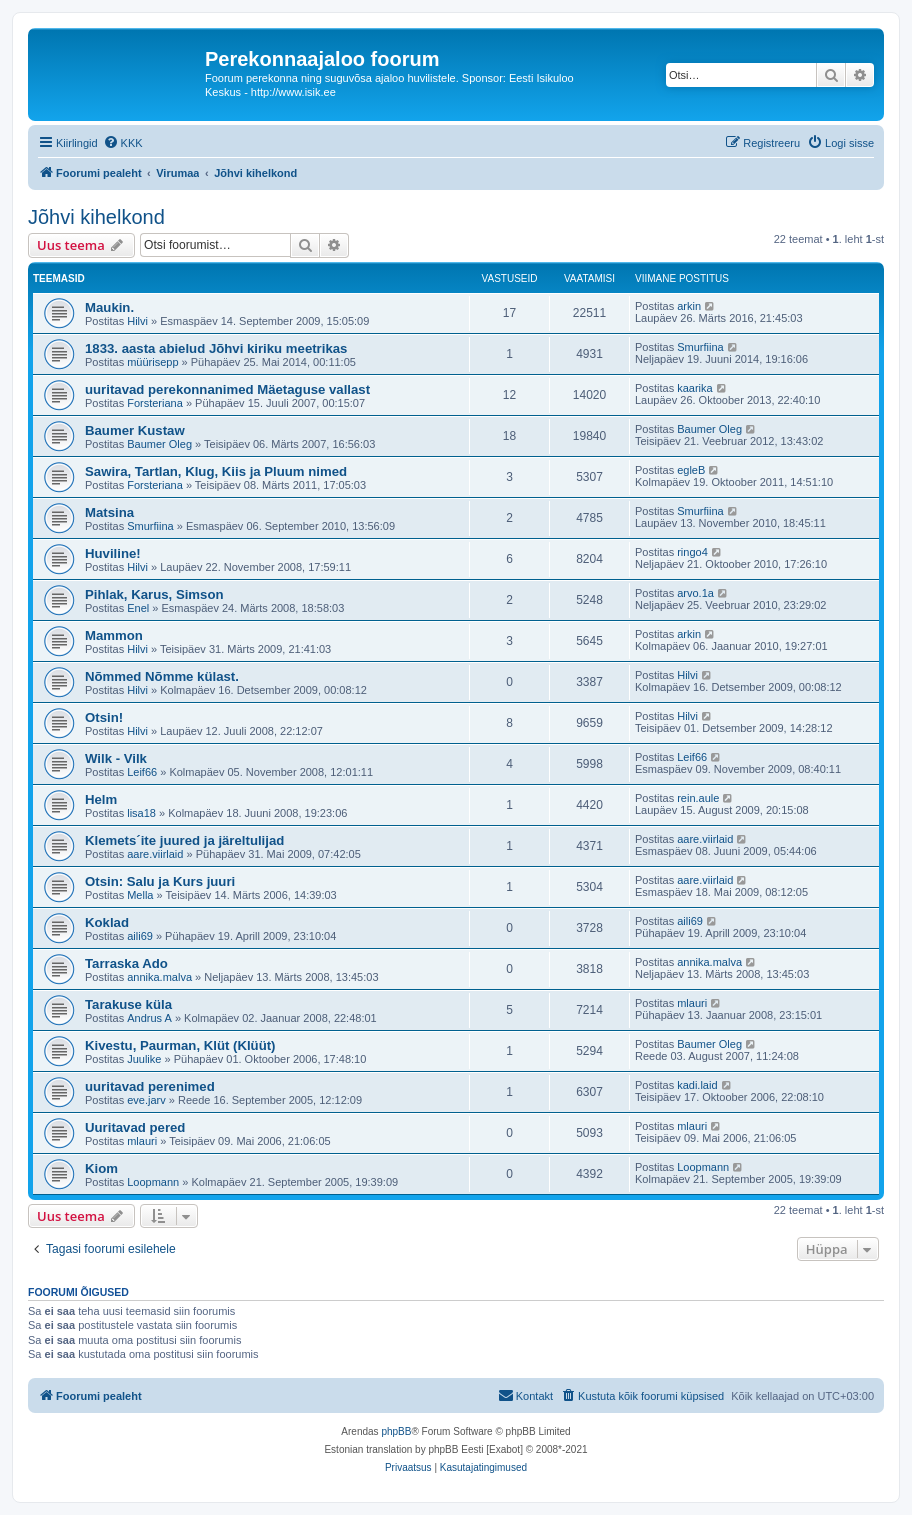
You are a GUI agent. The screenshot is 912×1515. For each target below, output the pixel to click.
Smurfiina (700, 347)
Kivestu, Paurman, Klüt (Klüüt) (180, 1045)
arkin (689, 306)
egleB (691, 470)
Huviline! (113, 553)
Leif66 (142, 772)
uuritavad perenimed (150, 1086)
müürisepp (152, 362)
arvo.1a (695, 593)
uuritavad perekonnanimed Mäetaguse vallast (227, 389)
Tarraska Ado (126, 963)
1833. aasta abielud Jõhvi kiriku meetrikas (216, 348)
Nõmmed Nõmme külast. (162, 676)
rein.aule (698, 798)
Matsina (109, 512)
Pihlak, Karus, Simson (154, 594)
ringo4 (692, 552)
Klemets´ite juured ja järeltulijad (184, 840)
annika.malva (159, 977)
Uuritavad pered (135, 1127)
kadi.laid (697, 1085)
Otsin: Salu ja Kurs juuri (160, 881)
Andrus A (149, 1018)
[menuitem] (123, 143)
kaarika (694, 388)
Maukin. (109, 307)
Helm (101, 799)
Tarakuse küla (128, 1004)
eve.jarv (146, 1100)
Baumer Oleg (159, 444)
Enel (138, 608)
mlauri (692, 1003)
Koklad (107, 922)
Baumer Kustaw (135, 430)
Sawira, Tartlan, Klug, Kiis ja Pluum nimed (216, 471)
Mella (140, 895)
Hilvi (137, 321)
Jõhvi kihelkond (96, 217)
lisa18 (141, 813)
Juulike (144, 1059)
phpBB (396, 1431)
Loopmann (153, 1182)
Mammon (114, 635)
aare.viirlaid (155, 854)
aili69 (140, 936)
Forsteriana (155, 403)
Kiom (101, 1168)
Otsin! (104, 717)
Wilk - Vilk (116, 758)
